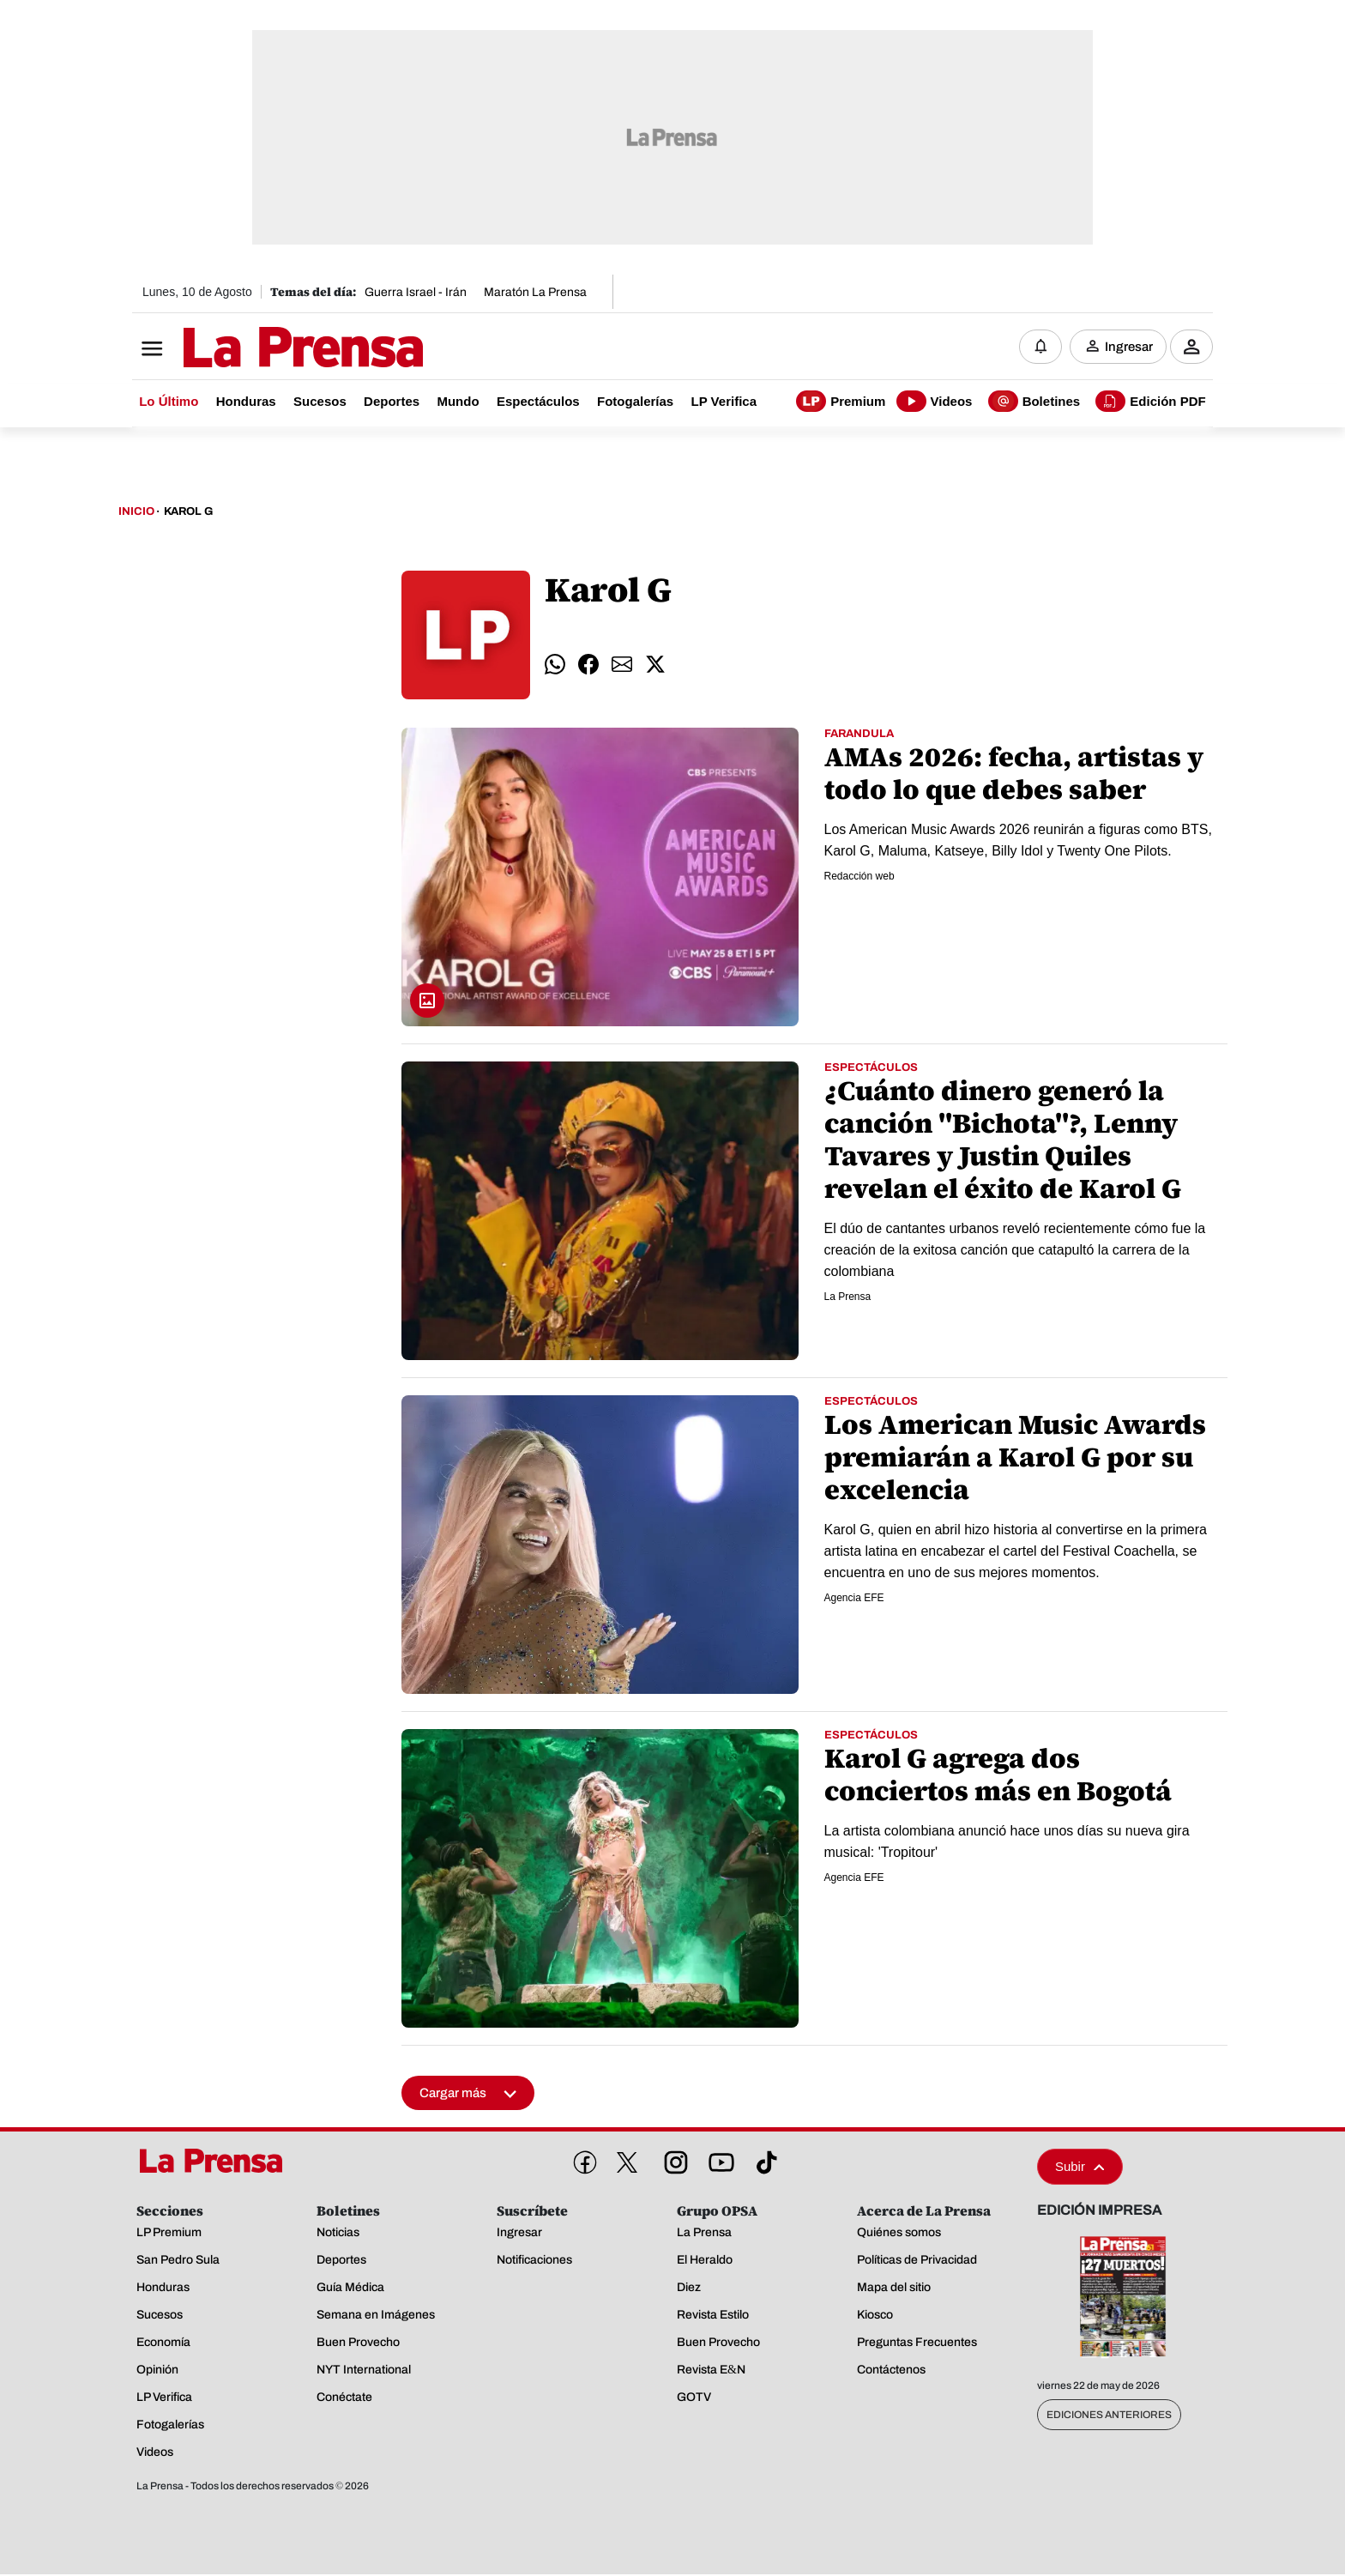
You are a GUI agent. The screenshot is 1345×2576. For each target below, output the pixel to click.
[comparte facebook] (588, 666)
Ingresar (1129, 347)
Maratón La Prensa (535, 292)
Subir (1080, 2168)
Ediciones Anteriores (1109, 2416)
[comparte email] (622, 666)
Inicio (136, 513)
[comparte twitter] (655, 666)
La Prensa (848, 1297)
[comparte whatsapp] (555, 666)
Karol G (188, 513)
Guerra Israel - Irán (416, 292)
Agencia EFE (854, 1599)
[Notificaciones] (1040, 347)
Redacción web (859, 877)
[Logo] (261, 349)
